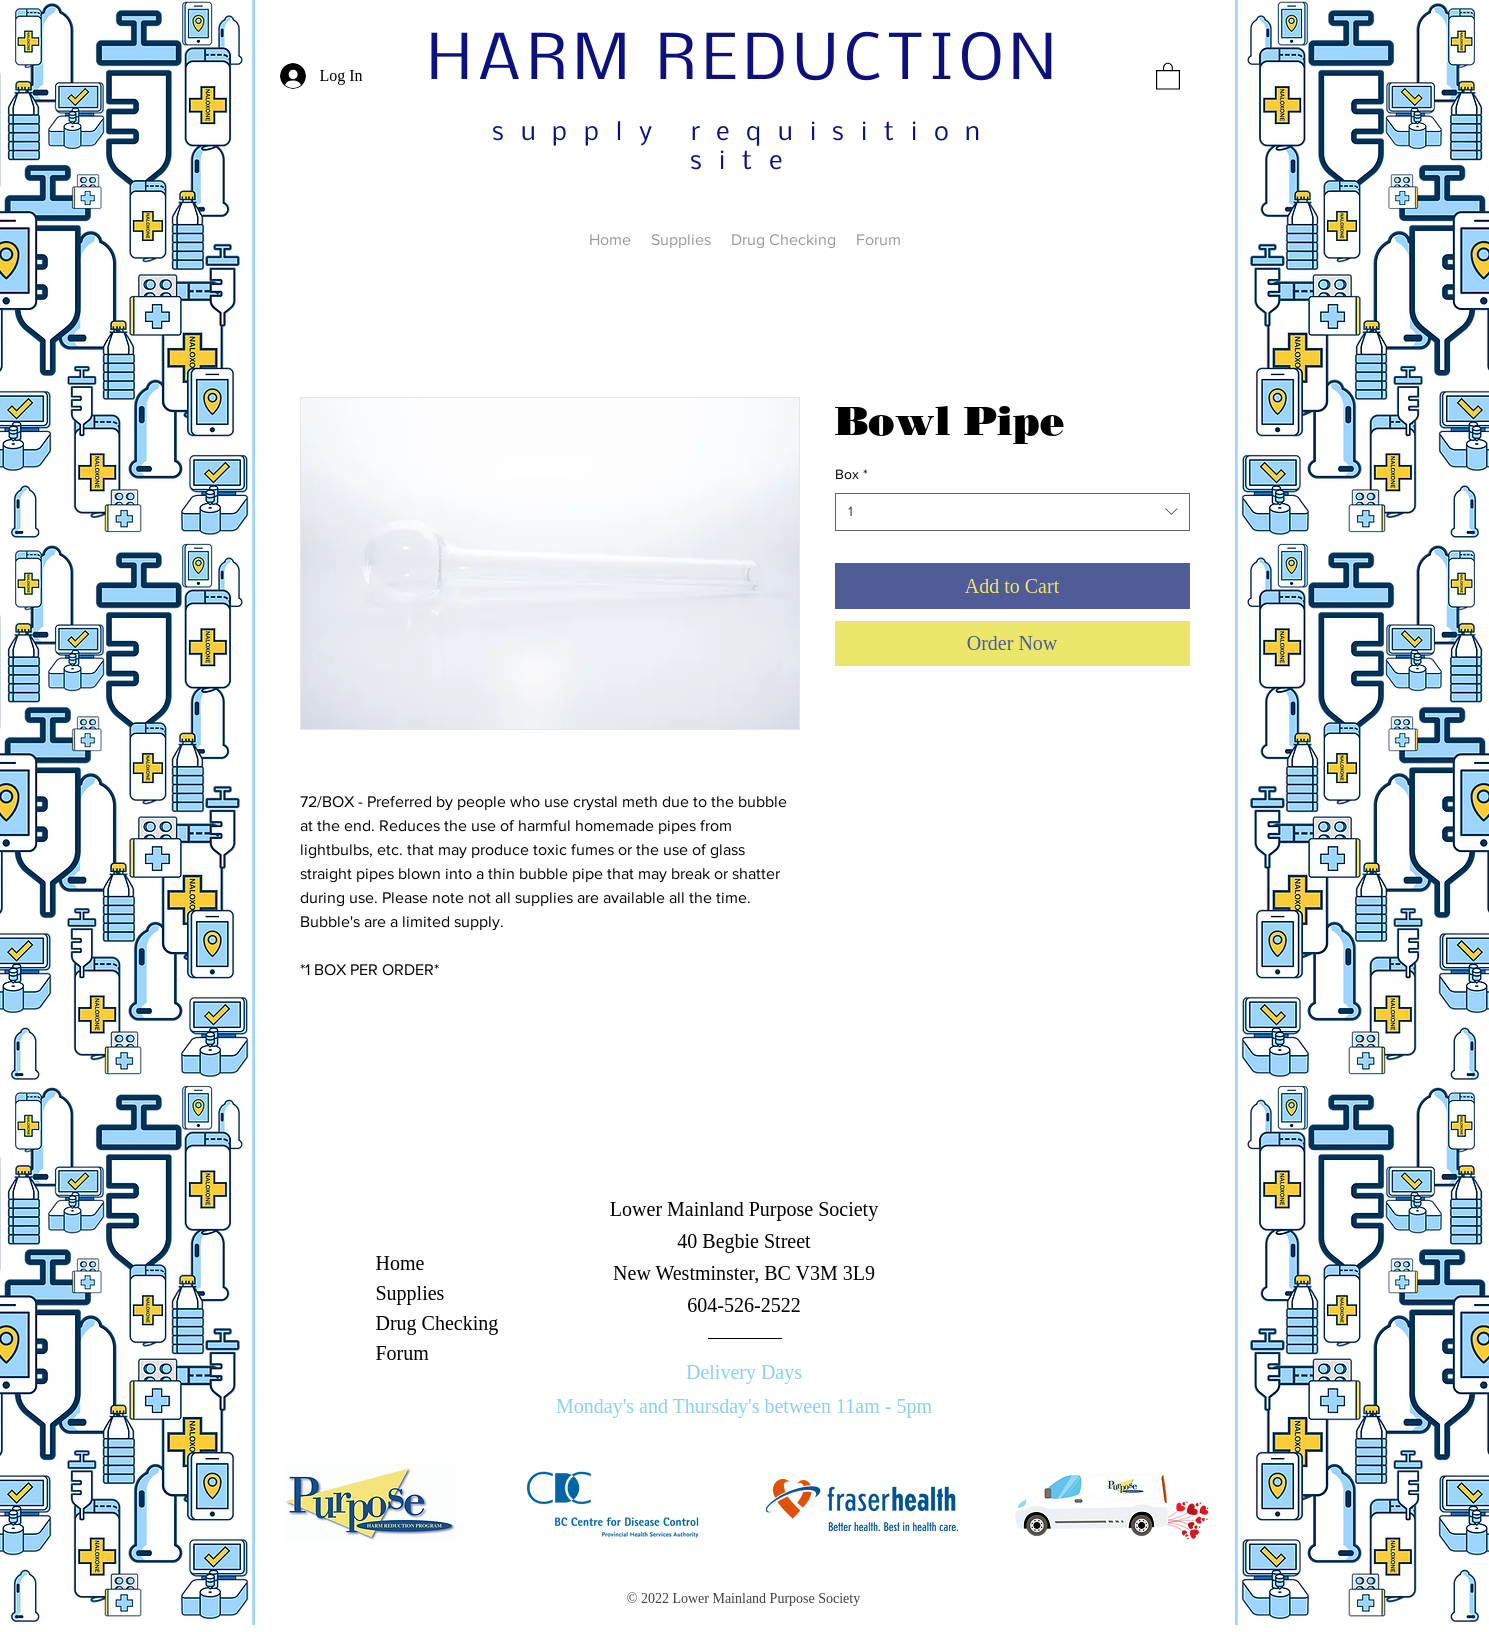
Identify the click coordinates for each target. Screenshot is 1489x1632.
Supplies (410, 1293)
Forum (402, 1353)
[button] (1168, 75)
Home (400, 1263)
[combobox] (1012, 512)
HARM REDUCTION (744, 62)
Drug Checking (437, 1323)
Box (851, 474)
